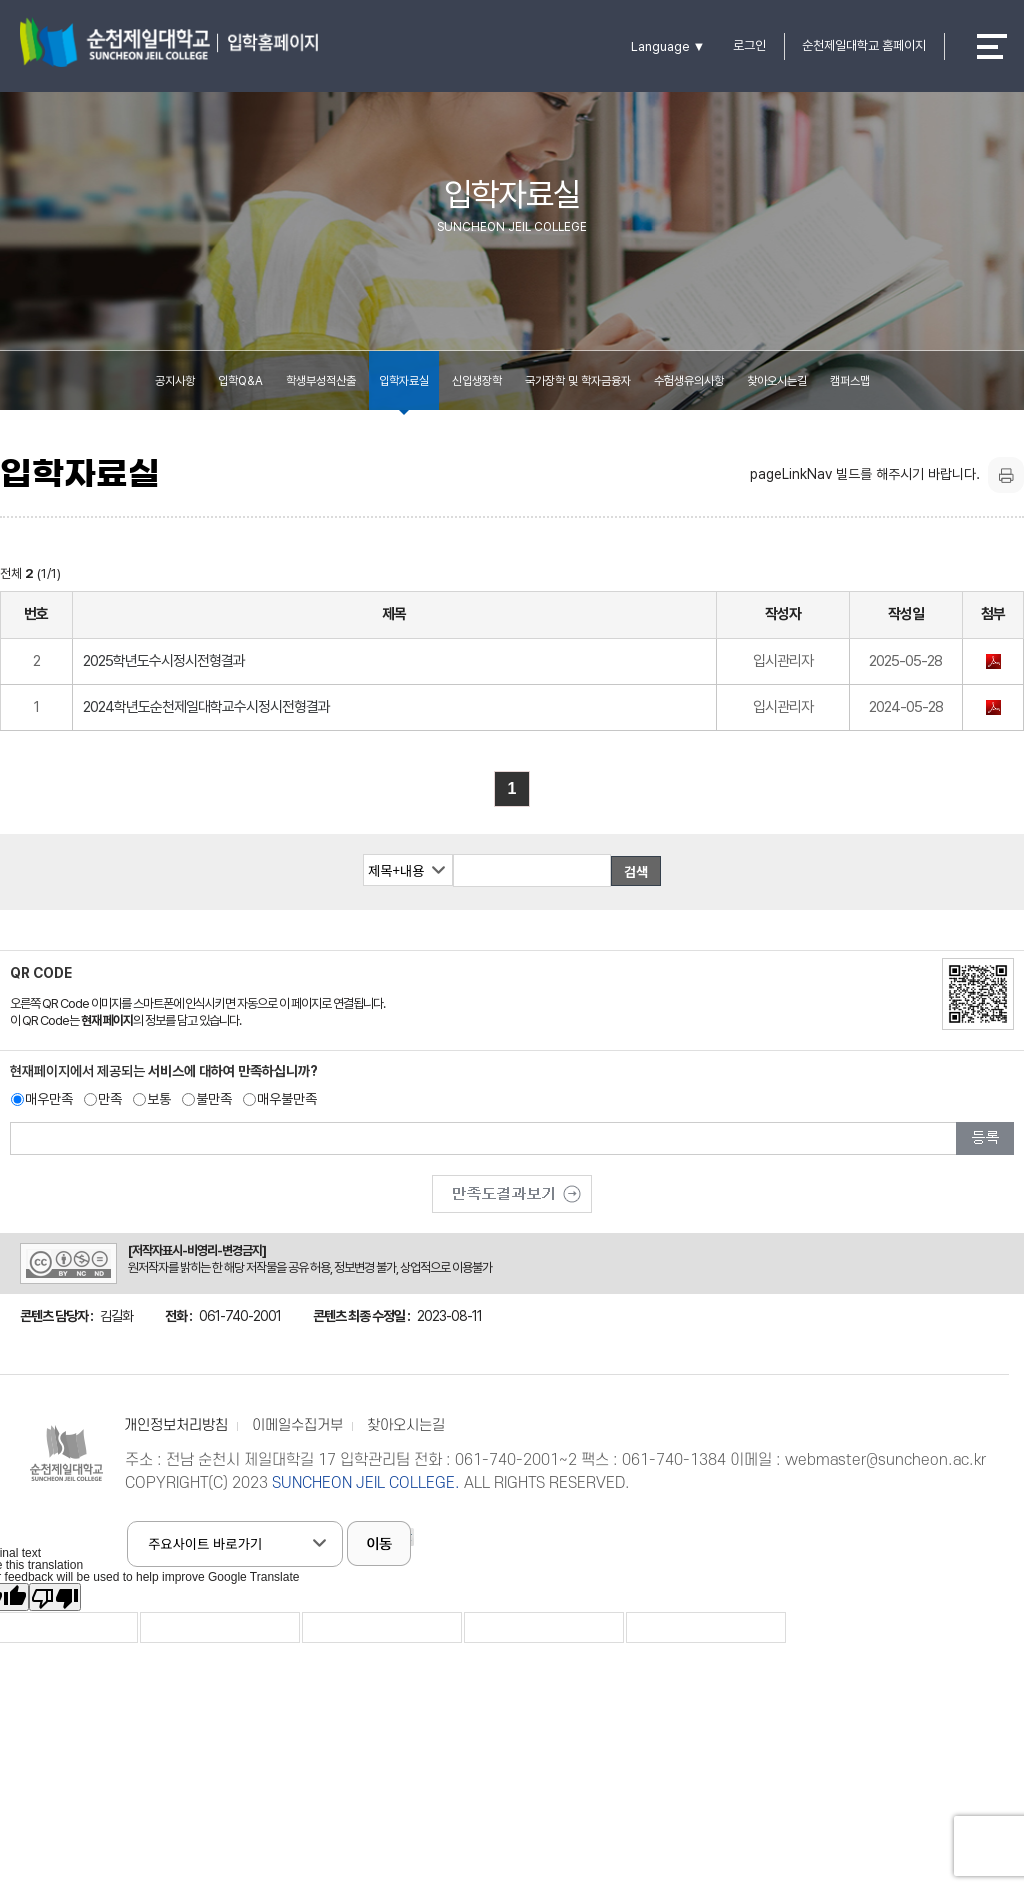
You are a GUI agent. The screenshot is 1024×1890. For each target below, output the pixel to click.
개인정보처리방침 (176, 1425)
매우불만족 (287, 1099)
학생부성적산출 (321, 381)
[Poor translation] (55, 1597)
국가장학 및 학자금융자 (578, 381)
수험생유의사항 (689, 381)
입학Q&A (240, 381)
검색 (636, 871)
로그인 (749, 45)
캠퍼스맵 (850, 381)
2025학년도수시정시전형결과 (164, 661)
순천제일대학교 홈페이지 (864, 45)
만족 (110, 1099)
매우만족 (49, 1099)
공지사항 (175, 381)
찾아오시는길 (777, 381)
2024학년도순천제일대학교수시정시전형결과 (206, 707)
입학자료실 (404, 381)
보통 (159, 1099)
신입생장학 (477, 381)
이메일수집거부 (297, 1425)
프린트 (1006, 475)
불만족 (214, 1099)
